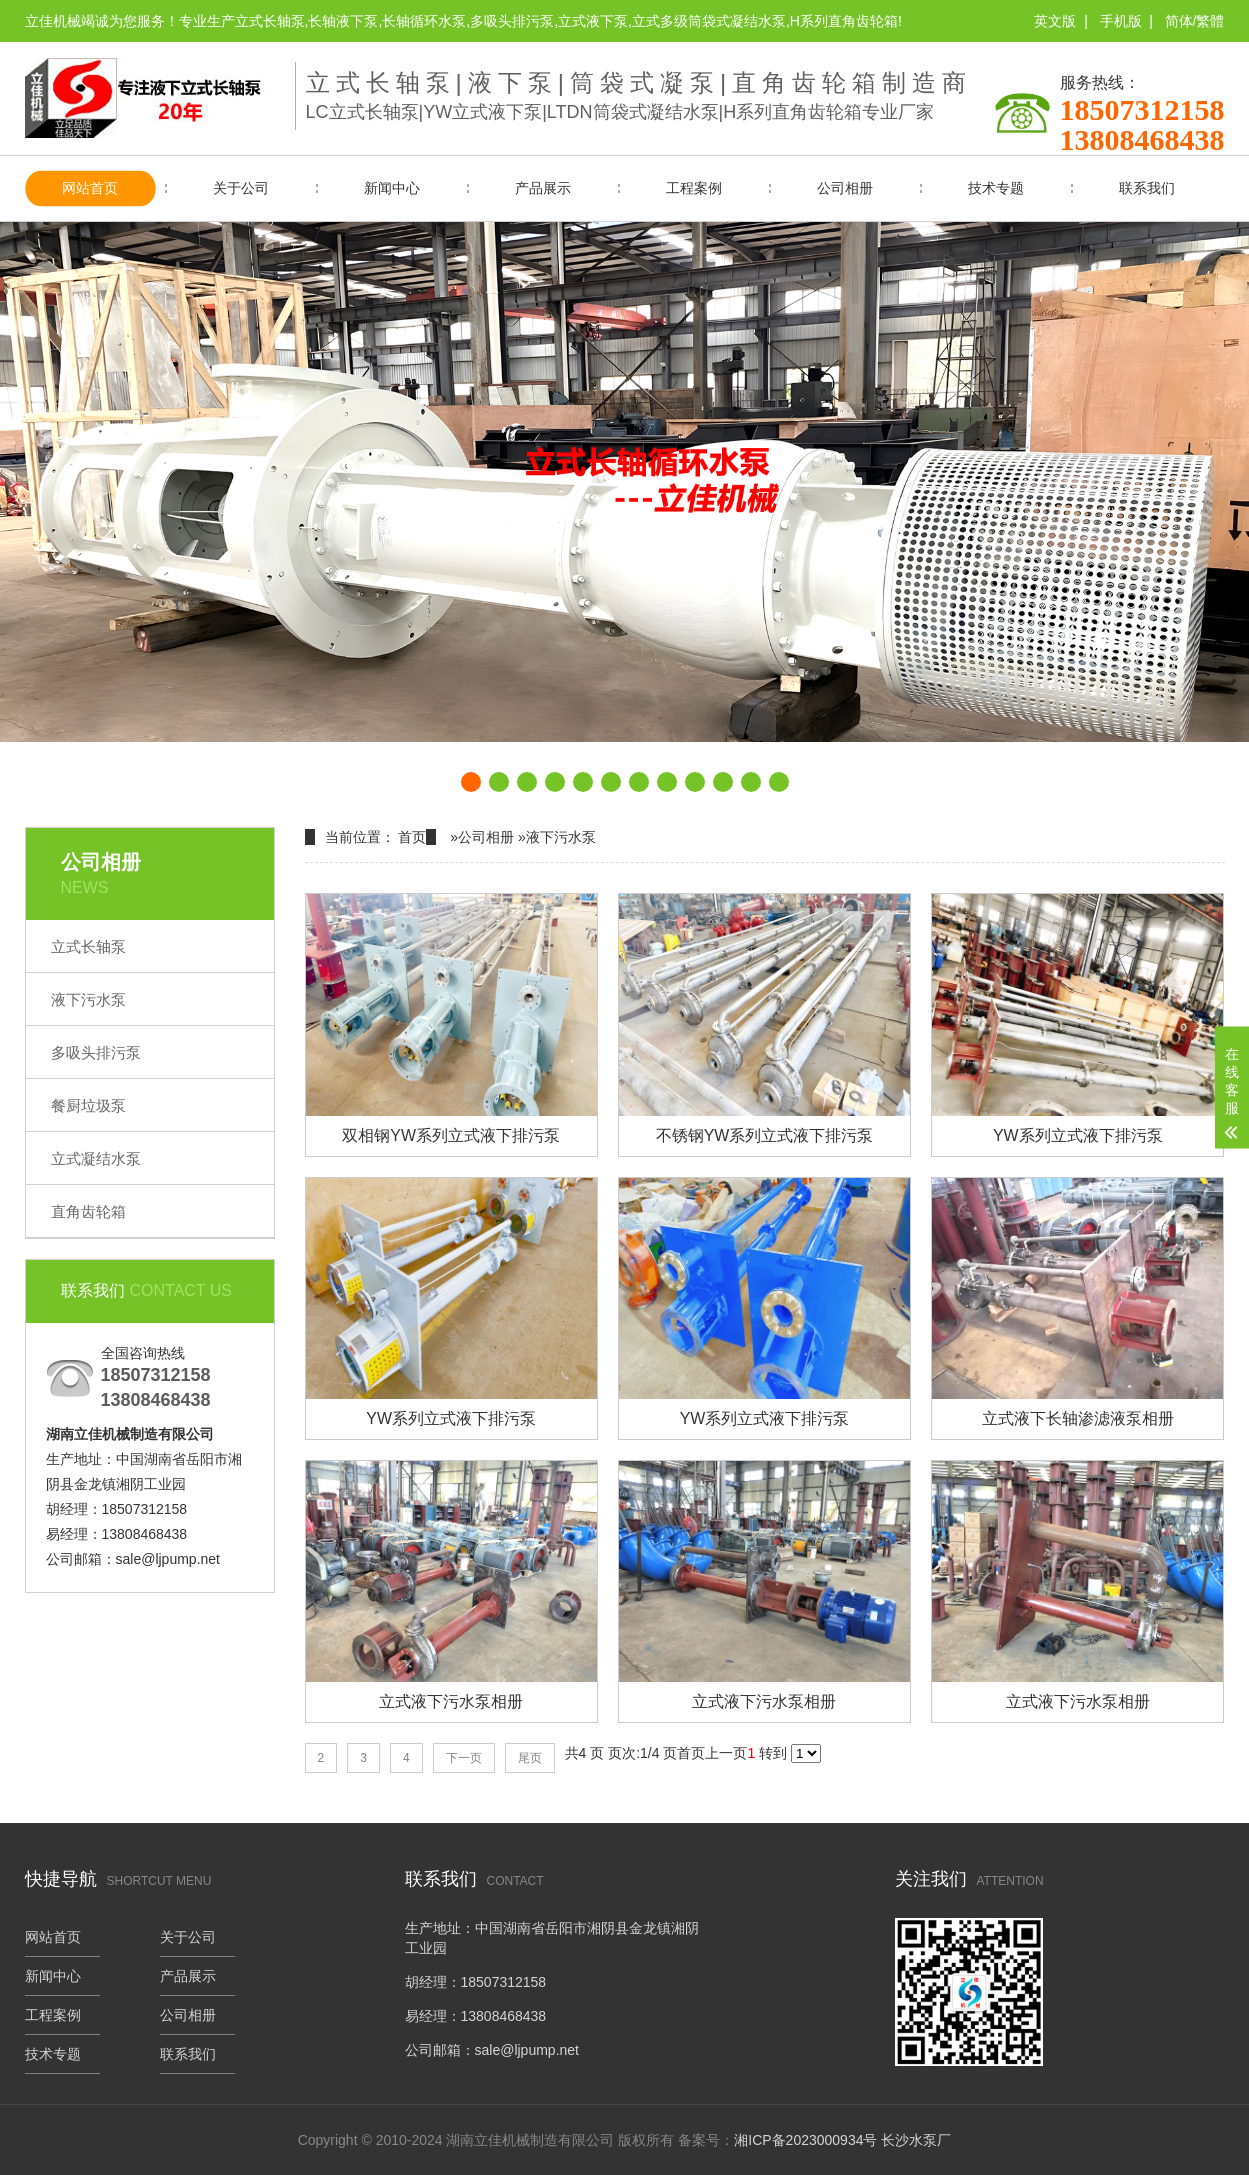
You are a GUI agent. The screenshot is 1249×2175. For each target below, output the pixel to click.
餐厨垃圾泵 (88, 1105)
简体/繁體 (1195, 21)
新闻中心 (392, 188)
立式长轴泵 (88, 946)
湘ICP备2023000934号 (805, 2140)
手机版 (1121, 21)
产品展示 (543, 188)
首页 (412, 837)
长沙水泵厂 (916, 2140)
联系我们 (1147, 188)
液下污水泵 (88, 999)
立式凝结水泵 (96, 1158)
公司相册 (845, 188)
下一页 (464, 1759)
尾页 (530, 1759)
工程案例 (694, 188)
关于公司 (241, 188)
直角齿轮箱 (88, 1211)
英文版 (1055, 21)
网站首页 (90, 188)
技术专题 (996, 188)
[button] (471, 782)
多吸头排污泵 (96, 1052)
